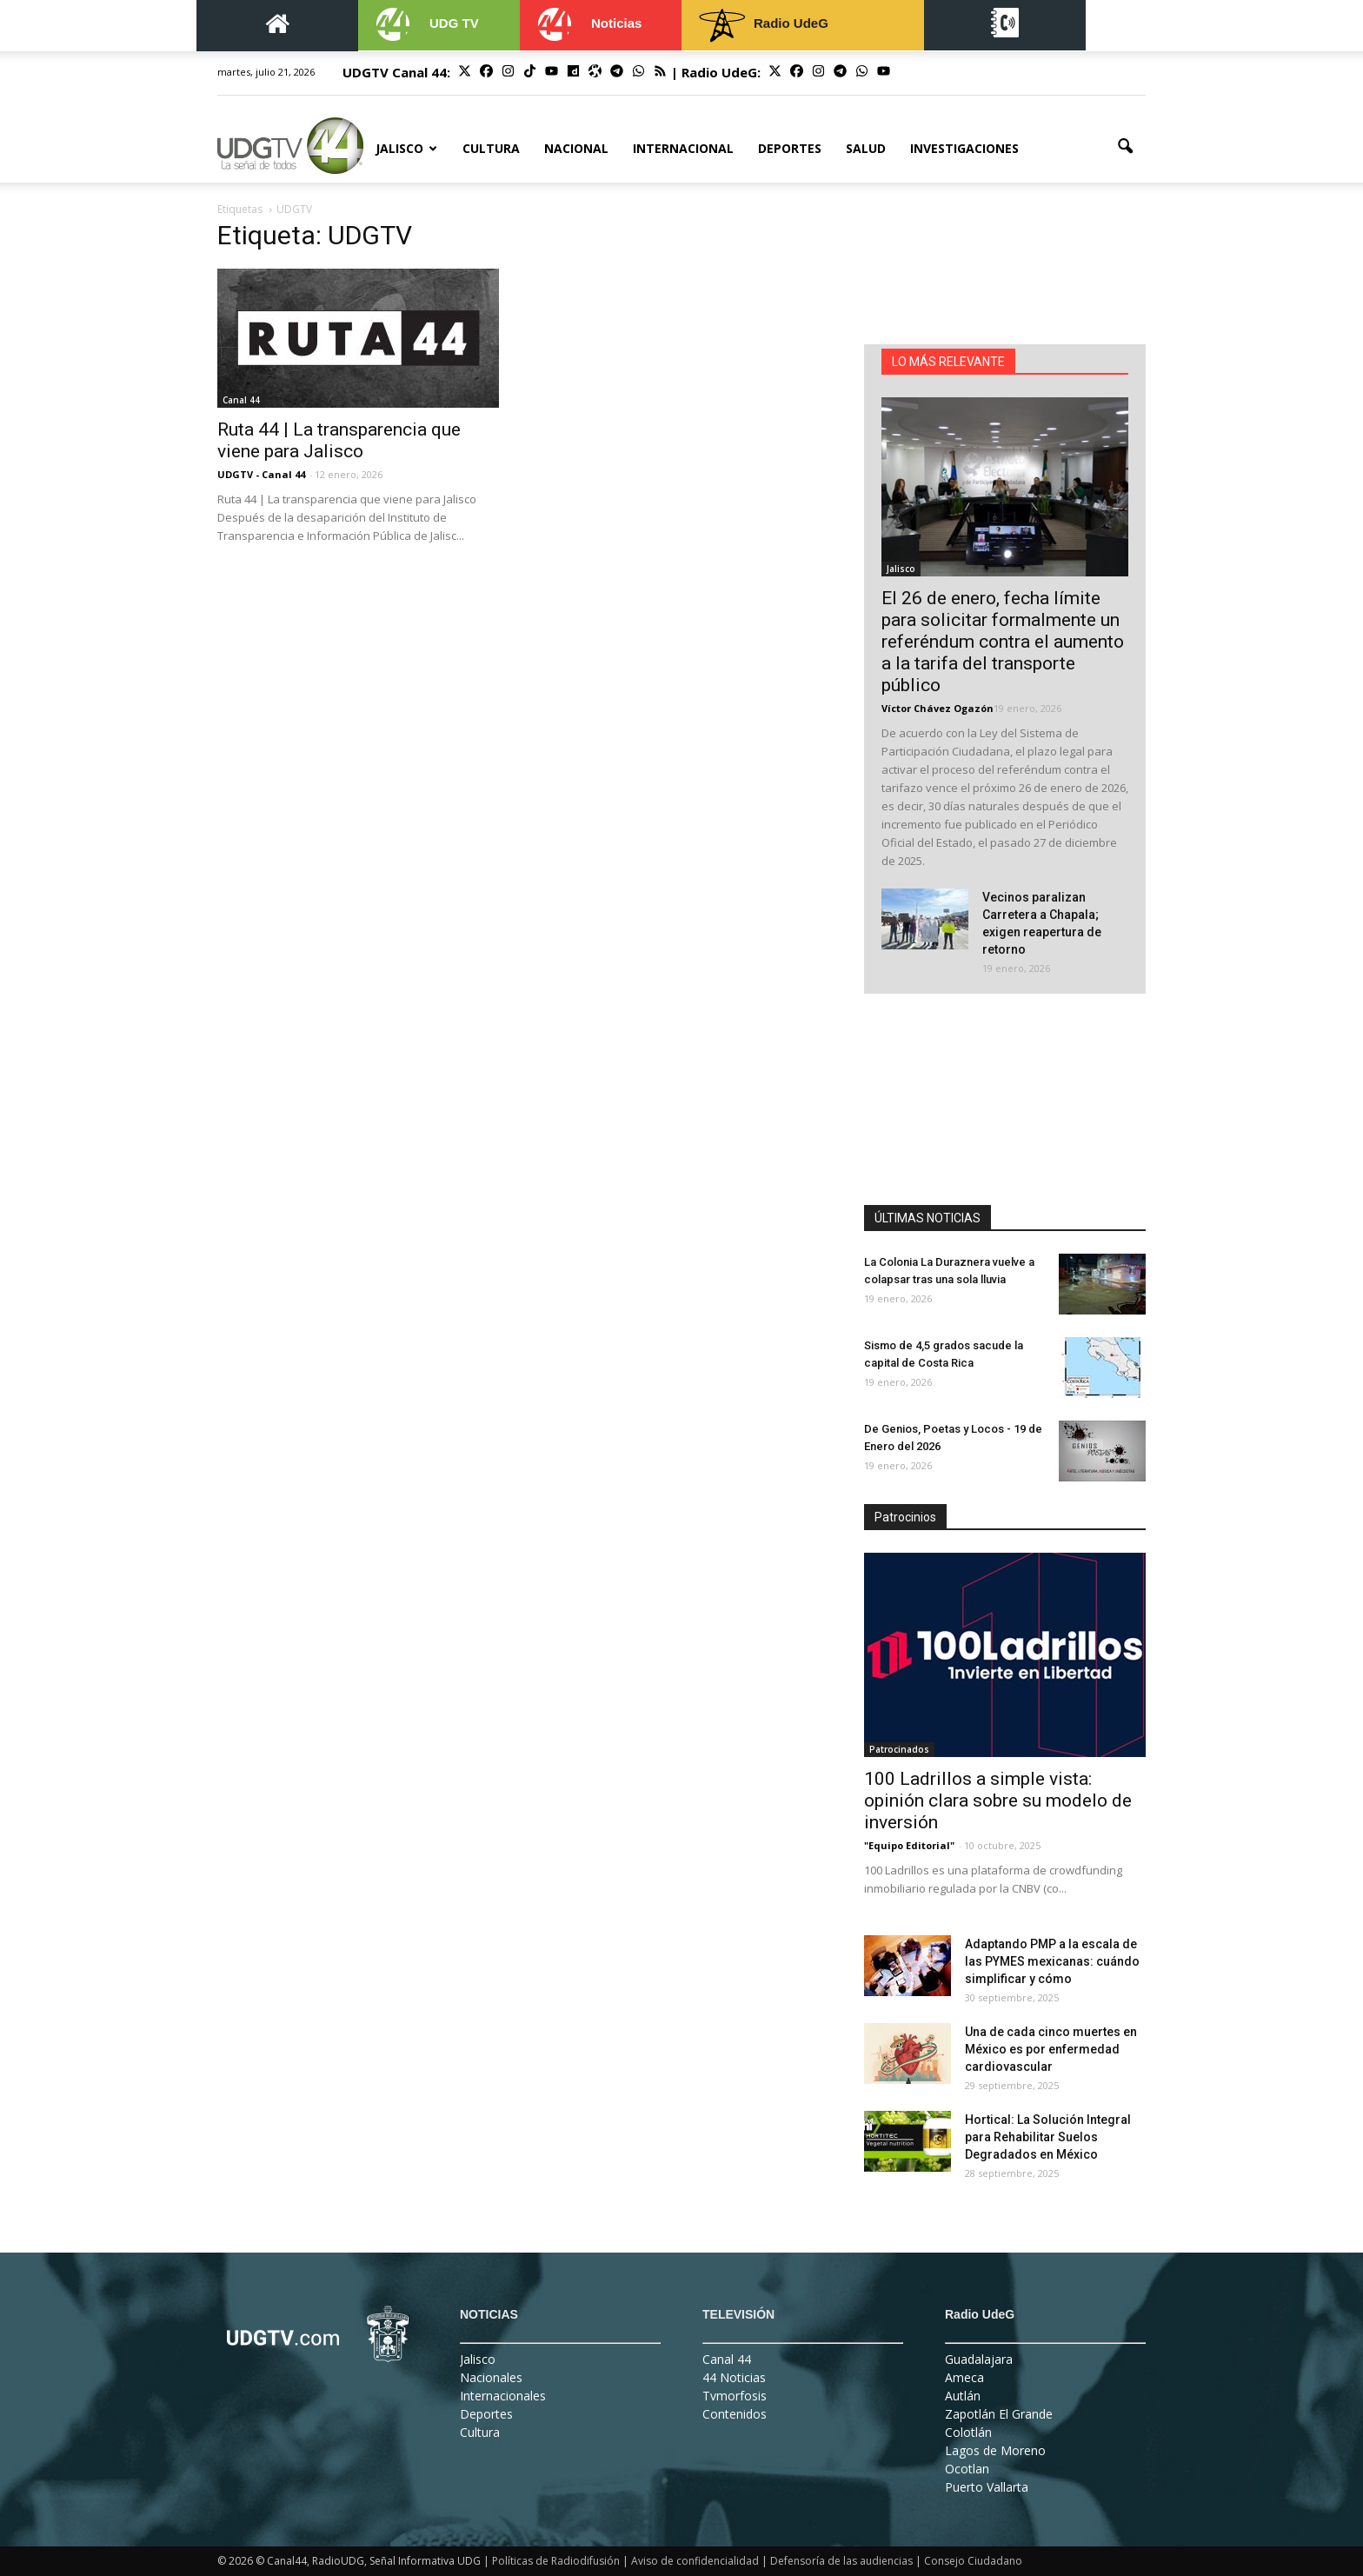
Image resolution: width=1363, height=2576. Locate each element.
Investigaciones (964, 148)
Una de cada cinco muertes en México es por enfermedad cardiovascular (1051, 2049)
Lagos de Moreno (995, 2450)
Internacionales (503, 2395)
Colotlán (968, 2432)
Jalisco (406, 148)
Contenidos (734, 2414)
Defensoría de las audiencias (841, 2560)
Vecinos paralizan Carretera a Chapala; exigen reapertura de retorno (1041, 923)
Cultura (491, 148)
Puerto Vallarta (986, 2487)
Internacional (683, 148)
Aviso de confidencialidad (695, 2560)
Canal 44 (241, 400)
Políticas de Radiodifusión (556, 2560)
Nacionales (491, 2377)
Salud (866, 148)
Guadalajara (979, 2359)
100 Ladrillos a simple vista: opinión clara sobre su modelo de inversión (998, 1800)
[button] (1125, 147)
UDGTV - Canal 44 (261, 474)
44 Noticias (734, 2377)
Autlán (963, 2395)
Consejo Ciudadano (973, 2560)
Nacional (576, 148)
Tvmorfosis (734, 2395)
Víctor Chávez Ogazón (937, 708)
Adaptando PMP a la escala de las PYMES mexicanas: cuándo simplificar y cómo (1052, 1961)
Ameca (964, 2377)
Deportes (789, 148)
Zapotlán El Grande (999, 2414)
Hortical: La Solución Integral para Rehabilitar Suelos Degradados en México (1048, 2137)
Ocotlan (967, 2468)
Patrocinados (899, 1749)
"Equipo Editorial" (909, 1845)
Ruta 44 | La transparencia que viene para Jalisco (339, 440)
